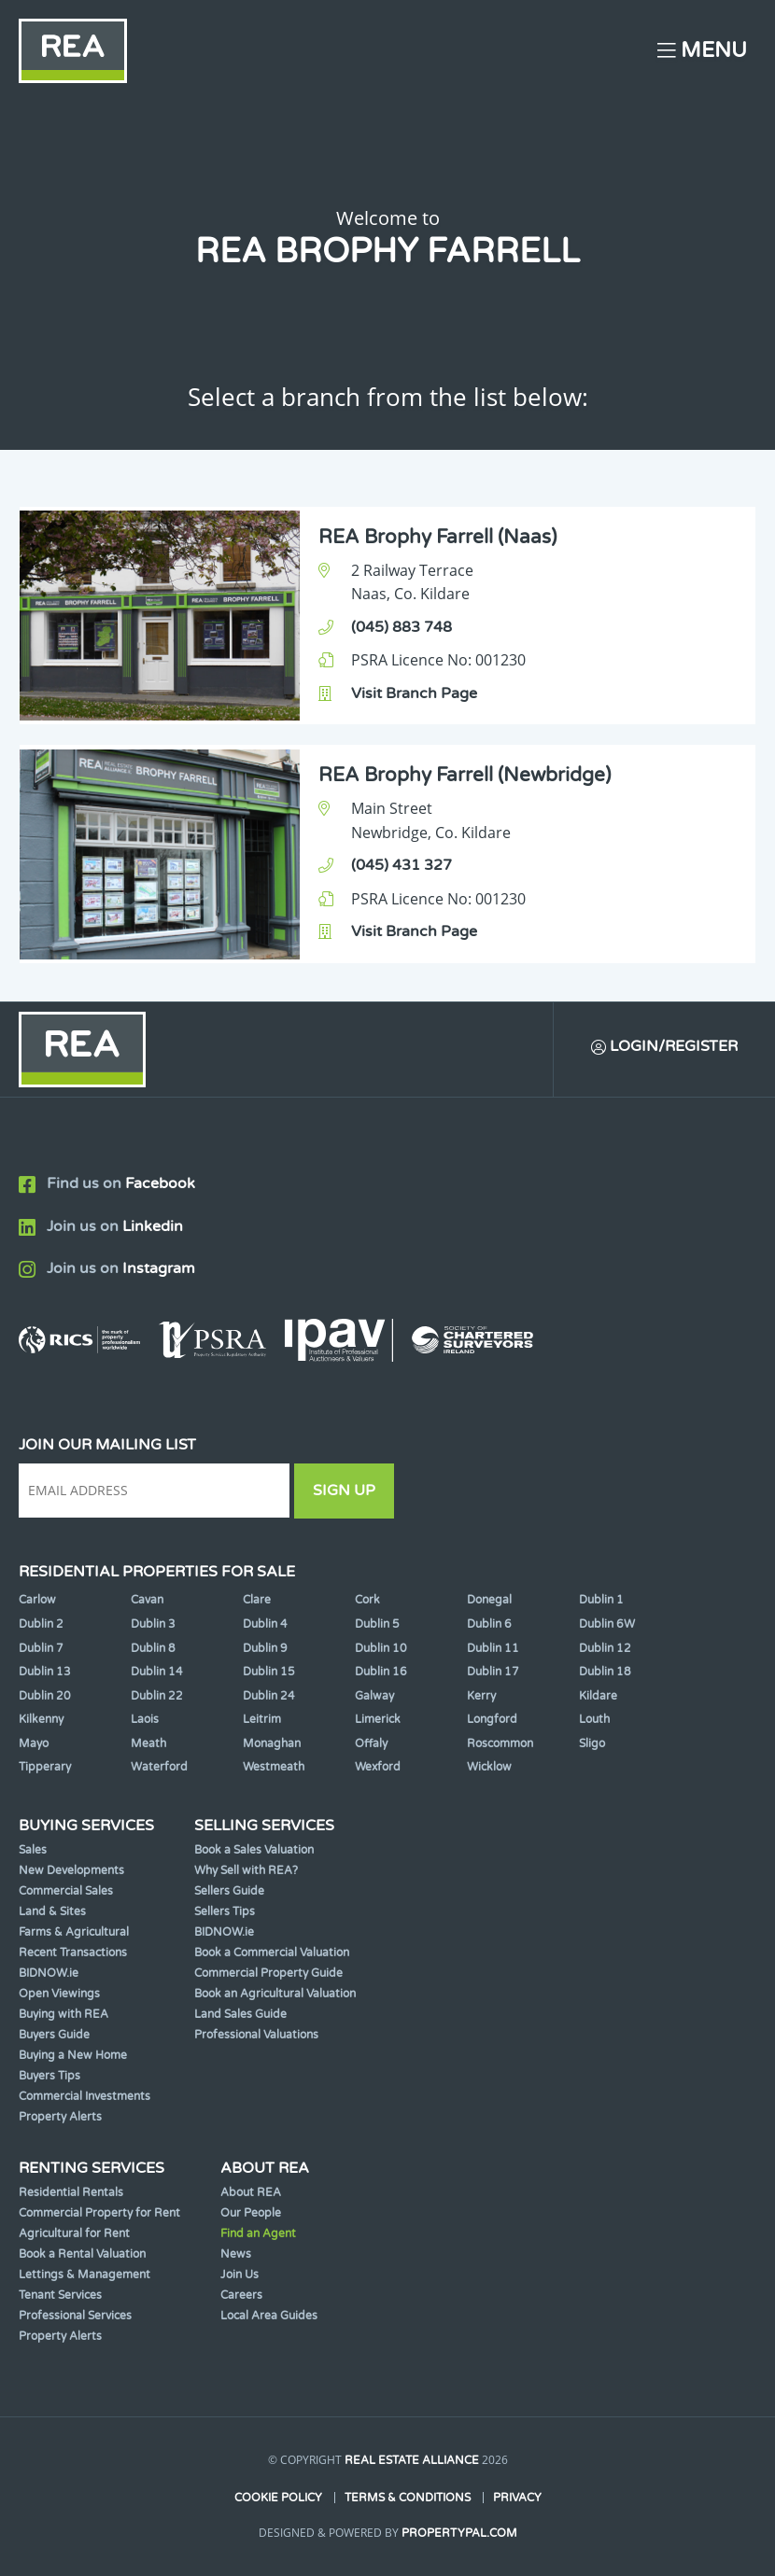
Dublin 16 (381, 1671)
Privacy (517, 2497)
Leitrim (262, 1719)
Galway (374, 1695)
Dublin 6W (607, 1624)
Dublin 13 (45, 1671)
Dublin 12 (605, 1648)
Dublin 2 (41, 1624)
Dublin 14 (157, 1671)
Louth (594, 1719)
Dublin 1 (601, 1599)
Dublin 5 (377, 1624)
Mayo (34, 1743)
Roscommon (500, 1743)
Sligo (592, 1743)
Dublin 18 (605, 1671)
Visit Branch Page (414, 693)
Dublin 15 (269, 1671)
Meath (148, 1743)
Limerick (378, 1719)
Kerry (481, 1695)
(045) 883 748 (401, 627)
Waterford (159, 1766)
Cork (367, 1599)
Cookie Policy (278, 2497)
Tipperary (45, 1766)
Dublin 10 (381, 1648)
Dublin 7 (41, 1648)
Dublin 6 (489, 1624)
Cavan (147, 1599)
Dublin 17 (493, 1671)
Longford (492, 1719)
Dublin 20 (45, 1695)
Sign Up (344, 1490)
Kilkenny (41, 1719)
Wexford (378, 1766)
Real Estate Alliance (412, 2460)
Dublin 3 (153, 1624)
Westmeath (273, 1766)
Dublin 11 (493, 1648)
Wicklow (489, 1766)
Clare (257, 1599)
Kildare (598, 1695)
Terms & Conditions (408, 2497)
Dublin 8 (153, 1648)
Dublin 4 (265, 1624)
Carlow (37, 1599)
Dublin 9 (265, 1648)
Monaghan (272, 1743)
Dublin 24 (269, 1695)
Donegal (489, 1599)
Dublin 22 (157, 1695)
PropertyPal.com (459, 2533)
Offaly (371, 1743)
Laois (145, 1719)
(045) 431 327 (401, 865)
